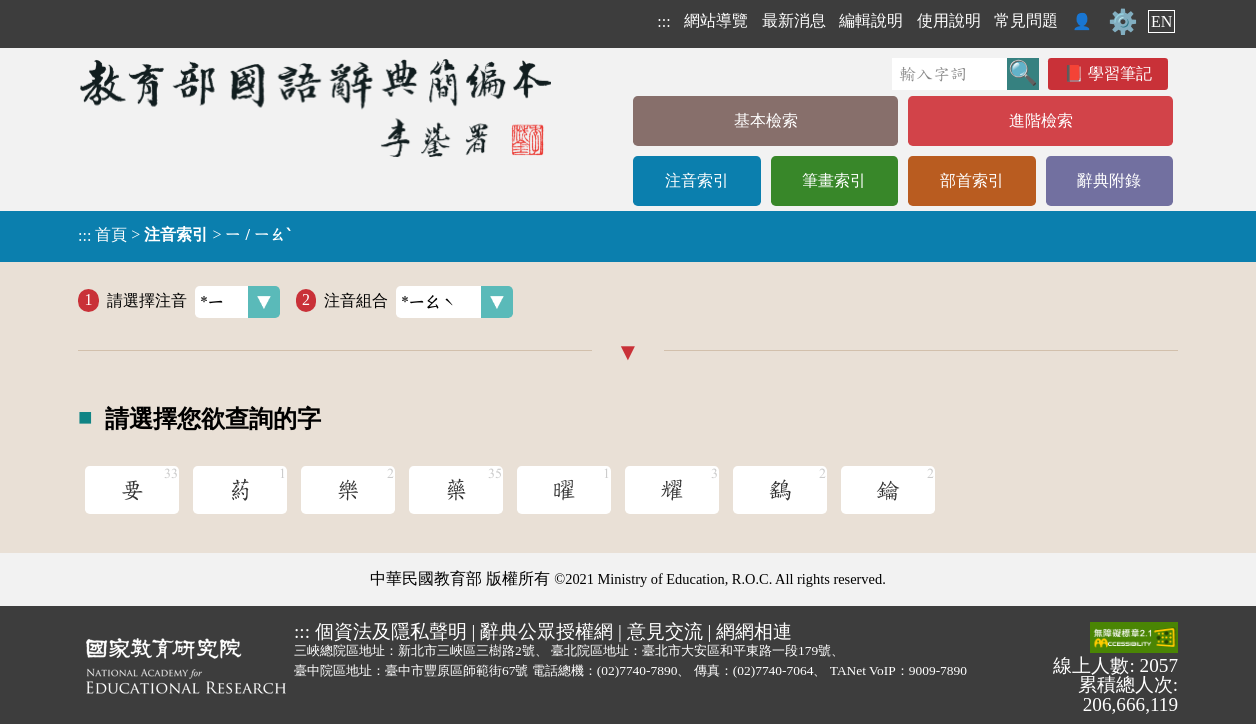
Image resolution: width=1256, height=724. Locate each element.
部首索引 (972, 180)
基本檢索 (766, 120)
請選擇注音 (193, 302)
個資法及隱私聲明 (391, 631)
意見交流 (665, 631)
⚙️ (1123, 22)
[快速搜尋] (949, 74)
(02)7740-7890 (637, 670)
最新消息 (794, 20)
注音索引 (697, 180)
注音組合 (418, 302)
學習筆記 (1120, 73)
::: (663, 21)
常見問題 (1026, 20)
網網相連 (754, 631)
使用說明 (949, 20)
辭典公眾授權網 (546, 631)
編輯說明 (871, 20)
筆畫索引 (834, 180)
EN (1161, 21)
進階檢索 (1041, 120)
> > (184, 235)
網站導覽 (716, 20)
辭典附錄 (1109, 180)
